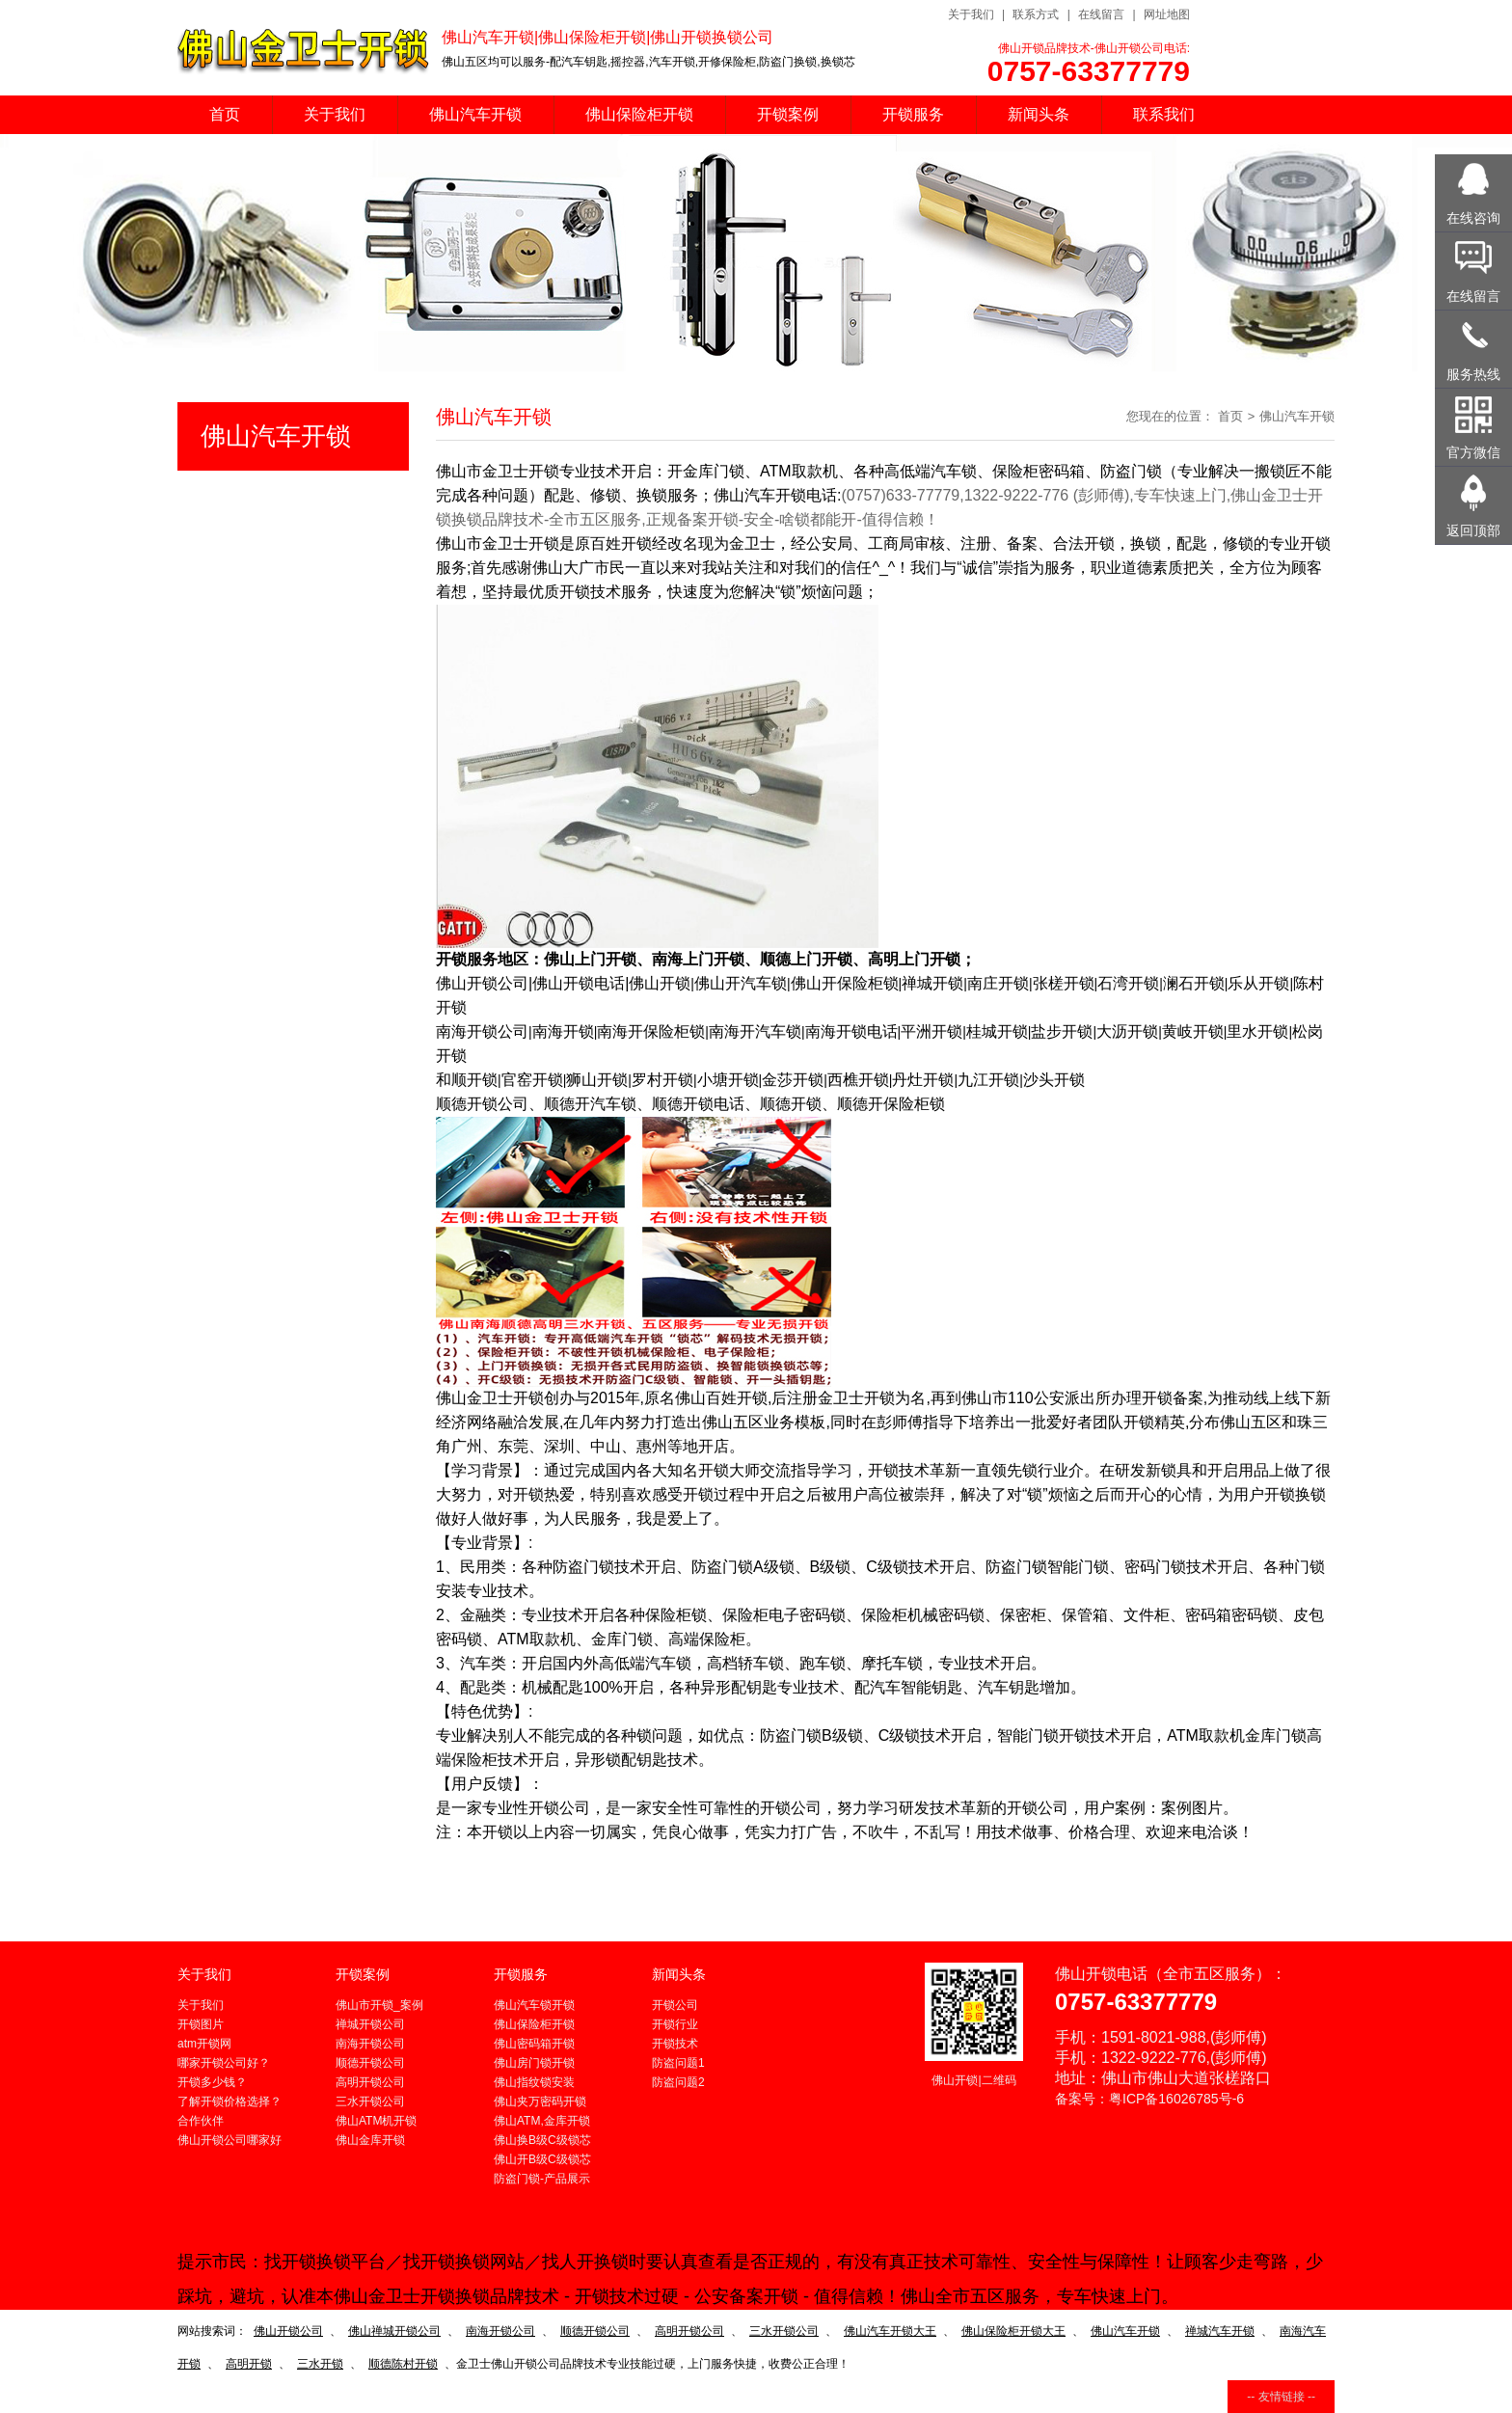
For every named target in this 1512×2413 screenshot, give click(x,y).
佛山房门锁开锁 (534, 2063)
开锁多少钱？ (212, 2082)
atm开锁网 (204, 2043)
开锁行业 (675, 2024)
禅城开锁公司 (370, 2024)
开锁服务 (913, 114)
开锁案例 (788, 114)
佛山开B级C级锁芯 (542, 2159)
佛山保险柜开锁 (639, 114)
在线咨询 (1473, 218)
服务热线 (1473, 374)
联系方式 (1035, 14)
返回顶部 (1473, 530)
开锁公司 (675, 2005)
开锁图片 (200, 2024)
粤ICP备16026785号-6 (1176, 2098)
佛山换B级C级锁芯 (542, 2140)
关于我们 (971, 14)
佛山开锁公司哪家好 (229, 2140)
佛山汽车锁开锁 (534, 2005)
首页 (224, 114)
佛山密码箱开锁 (534, 2043)
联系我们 (1164, 114)
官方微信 (1473, 452)
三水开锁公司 (370, 2101)
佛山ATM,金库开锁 (542, 2121)
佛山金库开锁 (370, 2140)
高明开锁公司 (370, 2082)
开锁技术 (675, 2043)
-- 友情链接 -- (1281, 2396)
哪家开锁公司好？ (223, 2063)
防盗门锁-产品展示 (542, 2178)
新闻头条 (1038, 114)
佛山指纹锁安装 (534, 2082)
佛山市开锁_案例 (379, 2005)
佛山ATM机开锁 (376, 2121)
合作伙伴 (200, 2121)
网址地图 (1167, 14)
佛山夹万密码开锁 (540, 2101)
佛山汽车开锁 (475, 114)
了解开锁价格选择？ (229, 2101)
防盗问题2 (678, 2082)
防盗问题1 (678, 2063)
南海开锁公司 (370, 2043)
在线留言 (1101, 14)
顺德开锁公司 (370, 2063)
